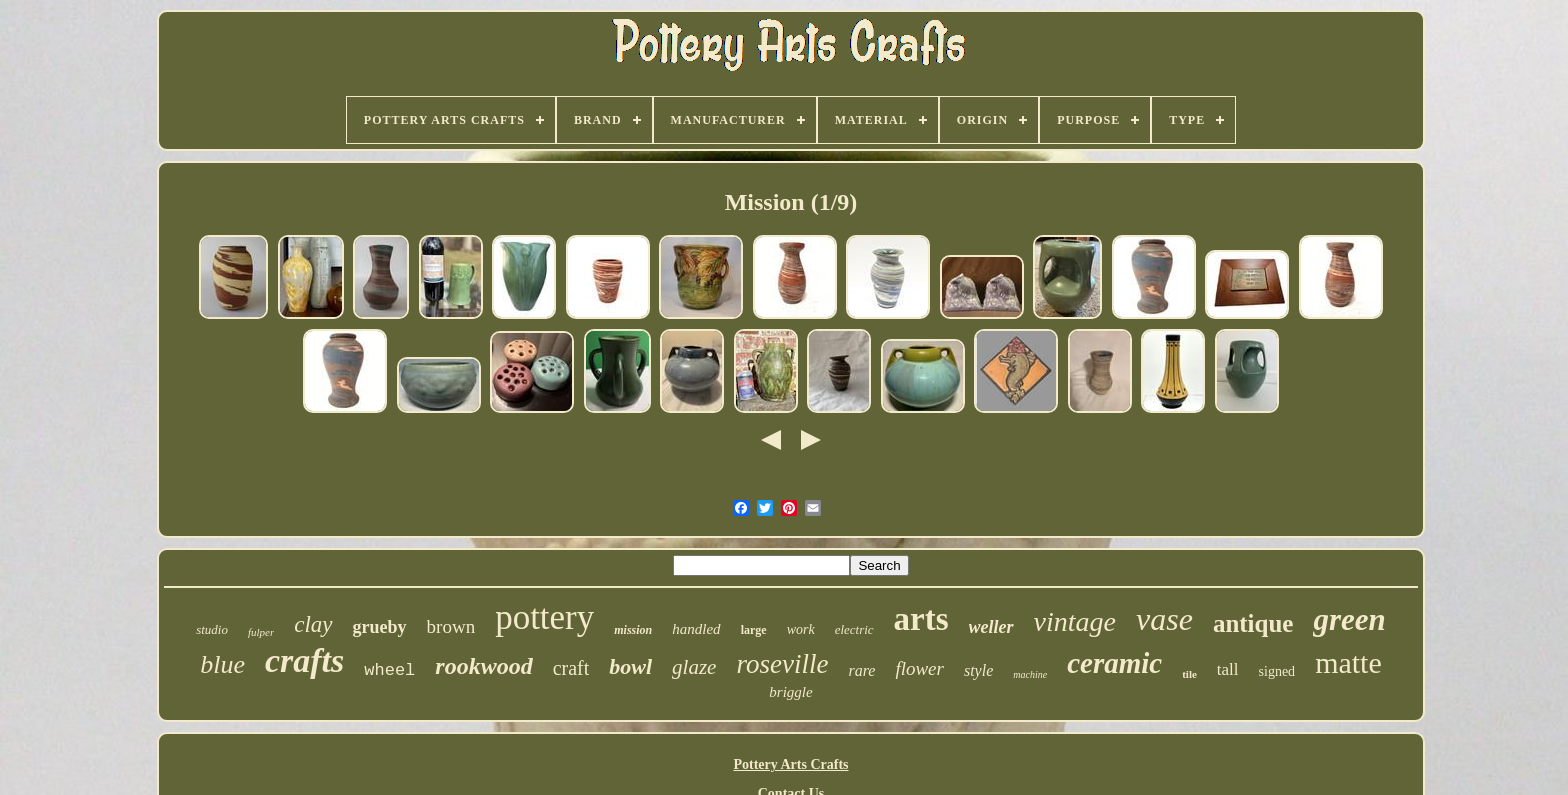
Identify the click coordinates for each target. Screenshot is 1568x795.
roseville (782, 664)
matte (1348, 662)
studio (212, 629)
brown (451, 626)
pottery (544, 617)
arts (921, 619)
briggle (790, 692)
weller (991, 627)
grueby (380, 627)
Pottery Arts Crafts (790, 764)
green (1349, 619)
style (978, 670)
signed (1277, 671)
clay (313, 624)
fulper (261, 632)
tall (1228, 669)
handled (696, 629)
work (801, 629)
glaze (694, 667)
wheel (389, 670)
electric (854, 629)
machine (1030, 674)
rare (861, 670)
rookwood (483, 666)
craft (571, 668)
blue (222, 664)
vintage (1075, 621)
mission (633, 630)
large (754, 630)
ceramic (1114, 663)
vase (1164, 619)
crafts (304, 660)
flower (919, 668)
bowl (630, 666)
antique (1253, 623)
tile (1189, 674)
